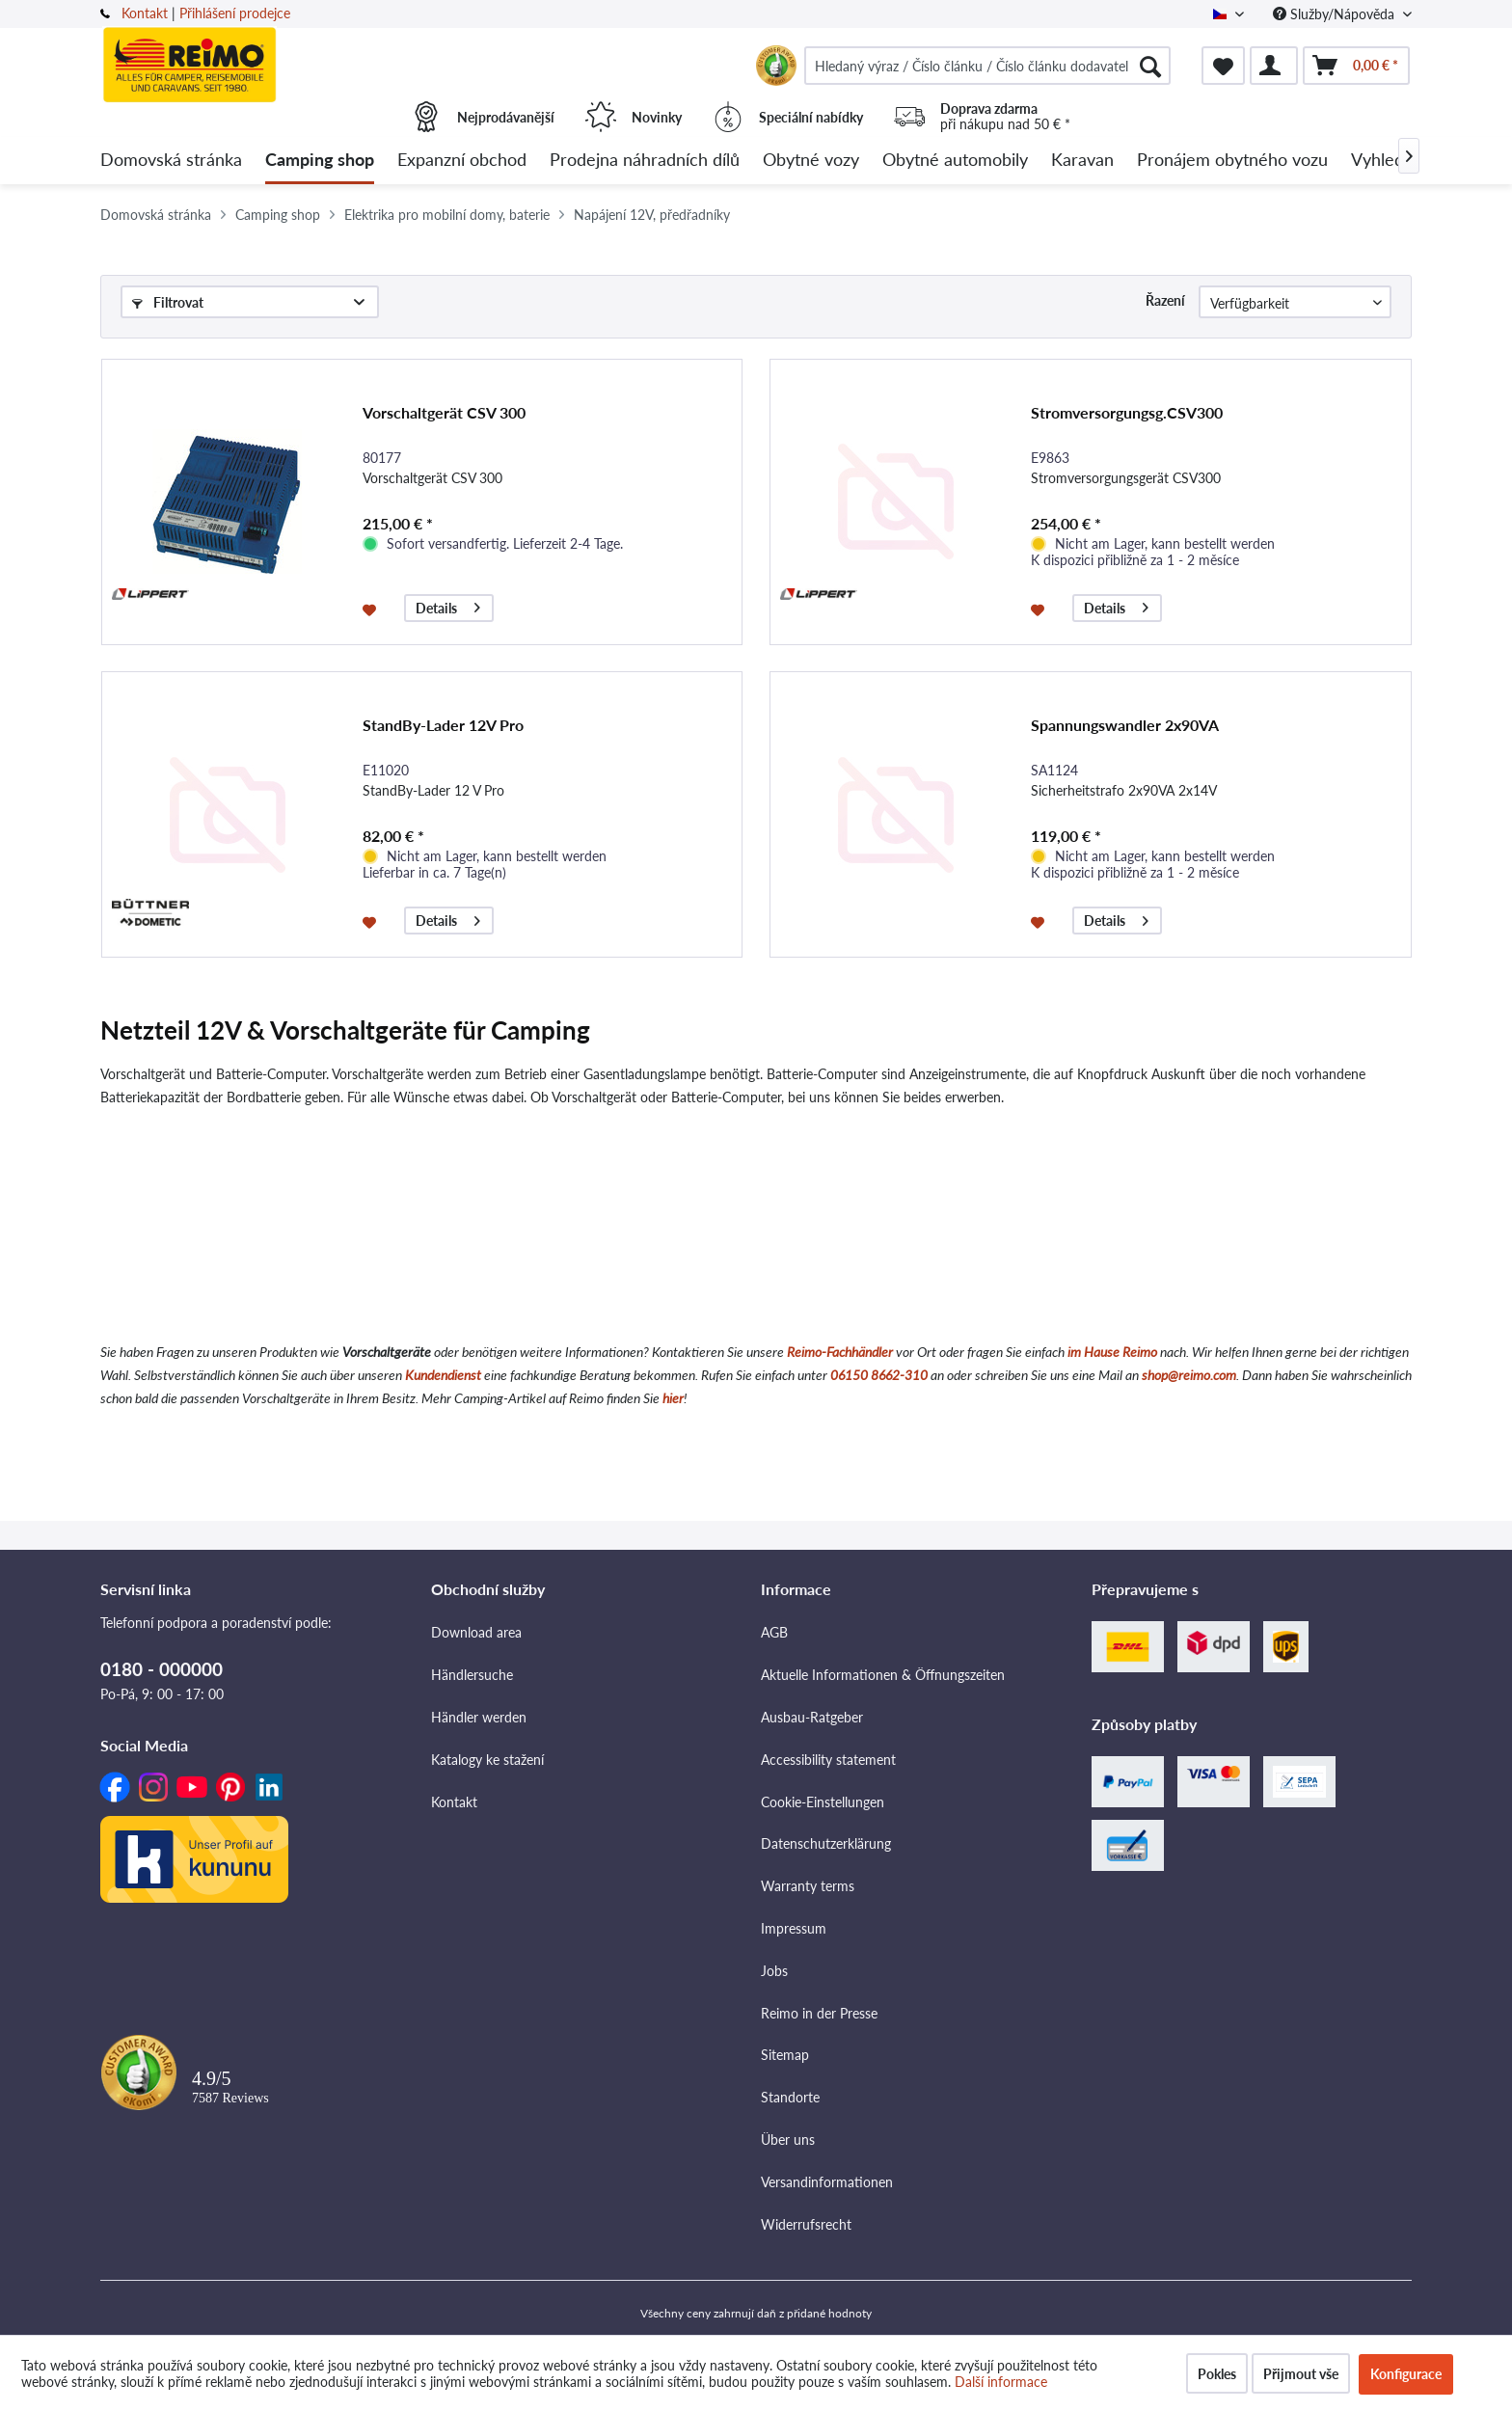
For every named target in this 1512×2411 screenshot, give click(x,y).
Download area (476, 1632)
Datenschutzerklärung (826, 1843)
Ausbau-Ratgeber (812, 1717)
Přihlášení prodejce (234, 13)
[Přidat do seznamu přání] (372, 608)
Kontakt (145, 13)
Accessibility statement (828, 1759)
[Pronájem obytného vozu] (1232, 160)
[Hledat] (1150, 65)
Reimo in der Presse (819, 2013)
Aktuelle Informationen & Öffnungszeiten (883, 1674)
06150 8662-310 (879, 1375)
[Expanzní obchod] (461, 160)
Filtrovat (167, 302)
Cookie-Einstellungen (822, 1802)
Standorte (790, 2097)
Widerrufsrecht (806, 2224)
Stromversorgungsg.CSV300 (1127, 412)
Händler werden (478, 1717)
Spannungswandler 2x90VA (1125, 725)
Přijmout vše (1300, 2374)
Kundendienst (443, 1375)
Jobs (774, 1971)
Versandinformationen (827, 2182)
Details (448, 605)
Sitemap (785, 2054)
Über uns (788, 2139)
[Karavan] (1082, 160)
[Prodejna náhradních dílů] (645, 160)
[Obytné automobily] (955, 160)
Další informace (1001, 2381)
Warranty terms (807, 1886)
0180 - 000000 (161, 1669)
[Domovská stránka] (171, 160)
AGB (774, 1632)
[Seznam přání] (1223, 65)
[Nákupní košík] (1356, 65)
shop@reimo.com (1189, 1375)
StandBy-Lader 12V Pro (443, 725)
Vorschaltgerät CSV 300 (444, 412)
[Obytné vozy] (811, 160)
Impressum (793, 1928)
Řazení (1165, 300)
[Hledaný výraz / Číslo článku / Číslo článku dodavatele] (987, 65)
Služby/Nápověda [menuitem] (1335, 14)
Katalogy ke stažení (487, 1759)
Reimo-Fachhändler (840, 1351)
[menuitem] (987, 65)
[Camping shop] (319, 160)
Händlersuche (472, 1674)
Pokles (1217, 2374)
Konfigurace (1406, 2374)
